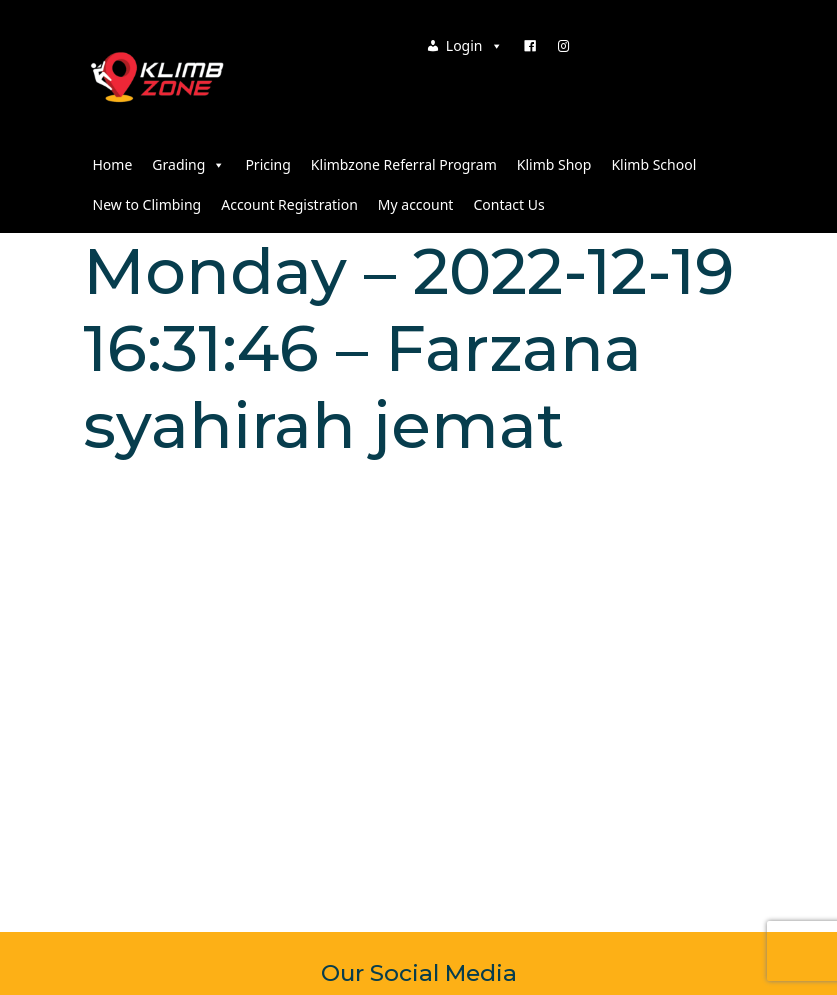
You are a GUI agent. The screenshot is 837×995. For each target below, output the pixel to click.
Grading (188, 164)
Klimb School (653, 164)
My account (416, 204)
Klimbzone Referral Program (404, 164)
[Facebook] (530, 46)
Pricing (267, 164)
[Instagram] (564, 46)
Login (474, 45)
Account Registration (289, 204)
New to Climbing (147, 204)
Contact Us (508, 204)
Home (113, 164)
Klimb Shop (554, 164)
